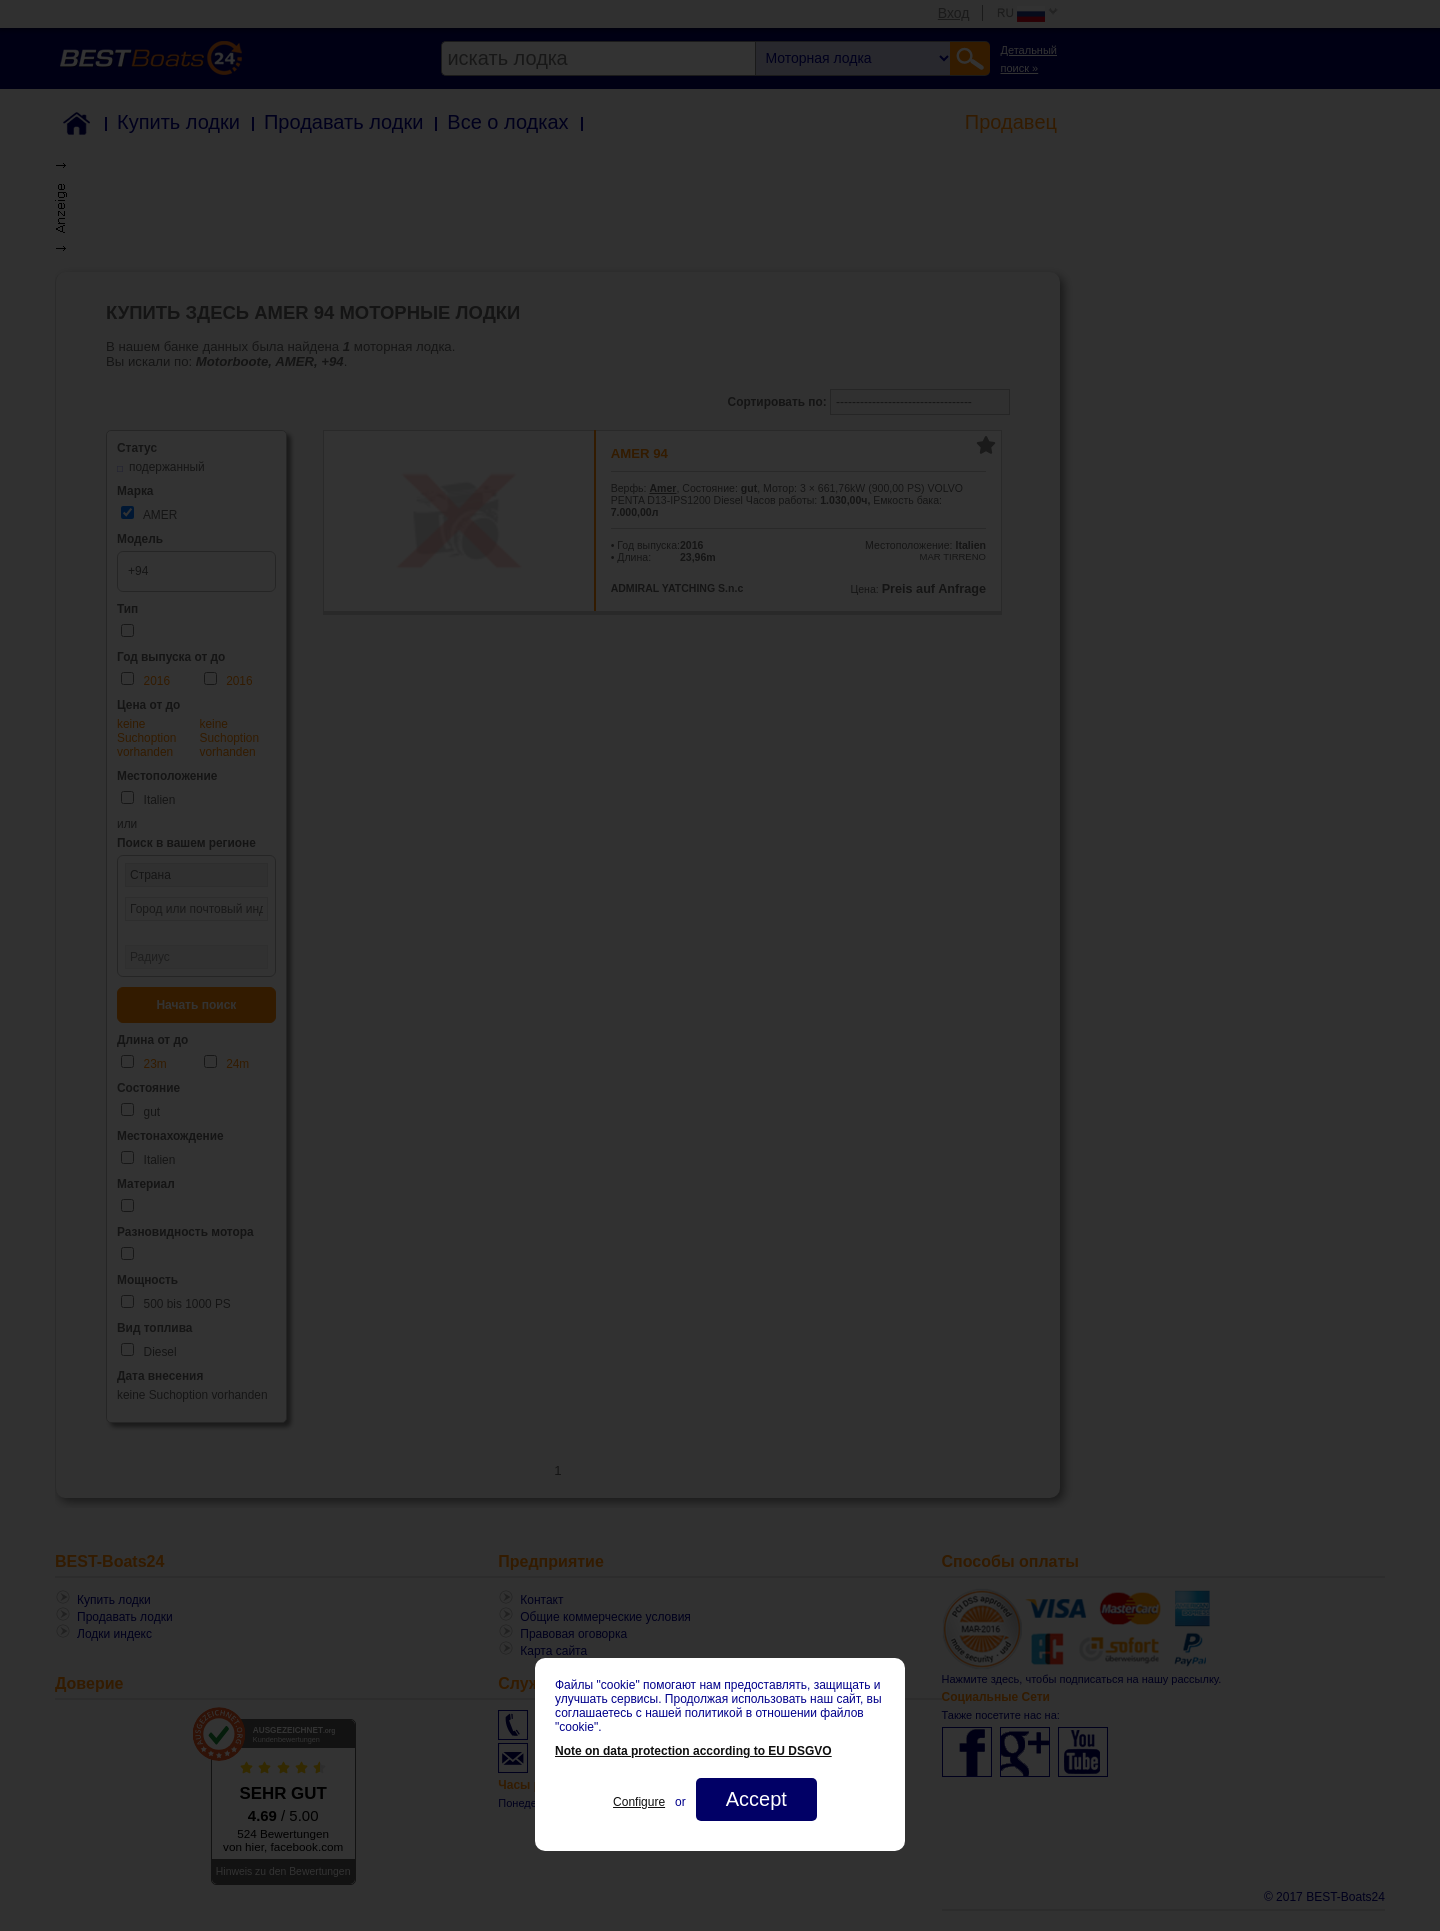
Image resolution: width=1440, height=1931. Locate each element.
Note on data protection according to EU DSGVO (693, 1751)
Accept (756, 1799)
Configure (639, 1802)
